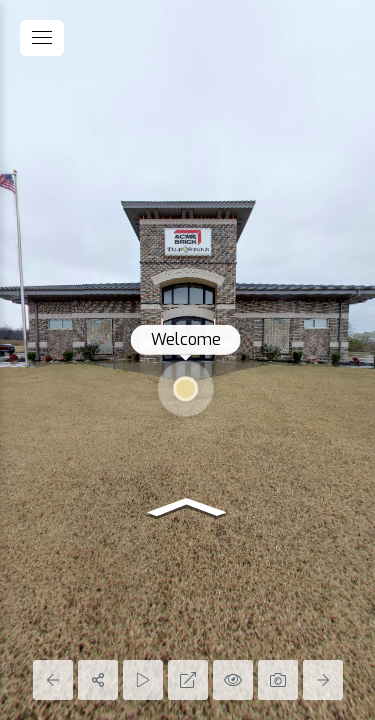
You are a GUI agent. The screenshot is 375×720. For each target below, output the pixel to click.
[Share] (98, 680)
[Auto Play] (143, 680)
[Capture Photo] (278, 680)
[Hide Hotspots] (233, 680)
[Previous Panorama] (53, 680)
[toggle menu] (42, 38)
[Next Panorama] (323, 680)
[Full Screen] (188, 680)
